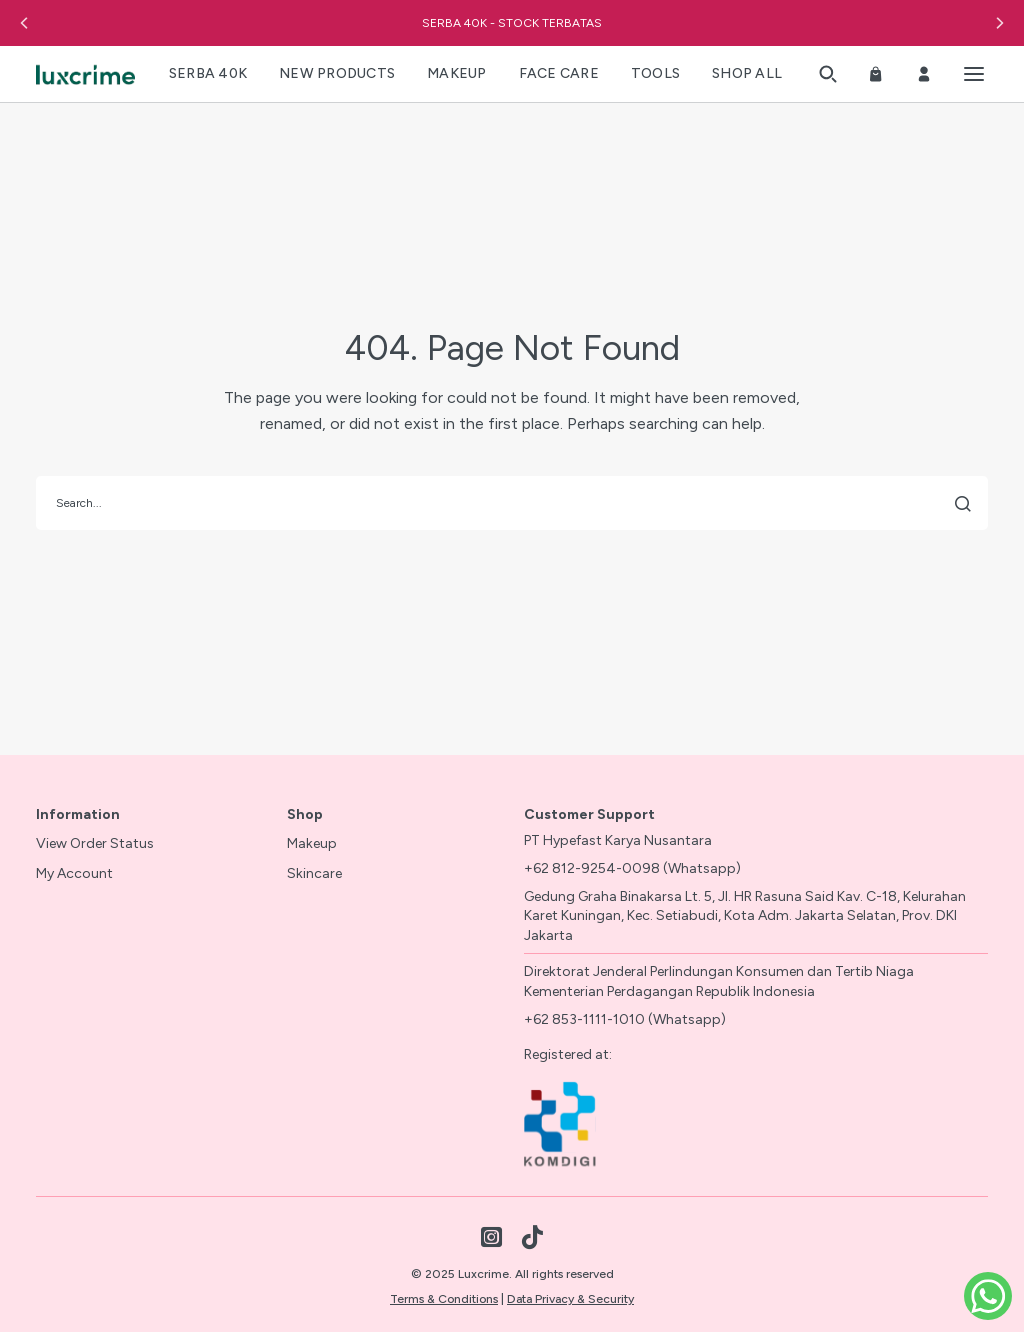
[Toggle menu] (974, 74)
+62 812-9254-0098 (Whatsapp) (632, 868)
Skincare (314, 873)
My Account (74, 873)
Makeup (312, 843)
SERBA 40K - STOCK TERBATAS (512, 23)
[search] (512, 503)
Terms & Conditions (444, 1299)
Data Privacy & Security (570, 1299)
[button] (24, 23)
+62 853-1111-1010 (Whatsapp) (625, 1019)
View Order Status (95, 843)
